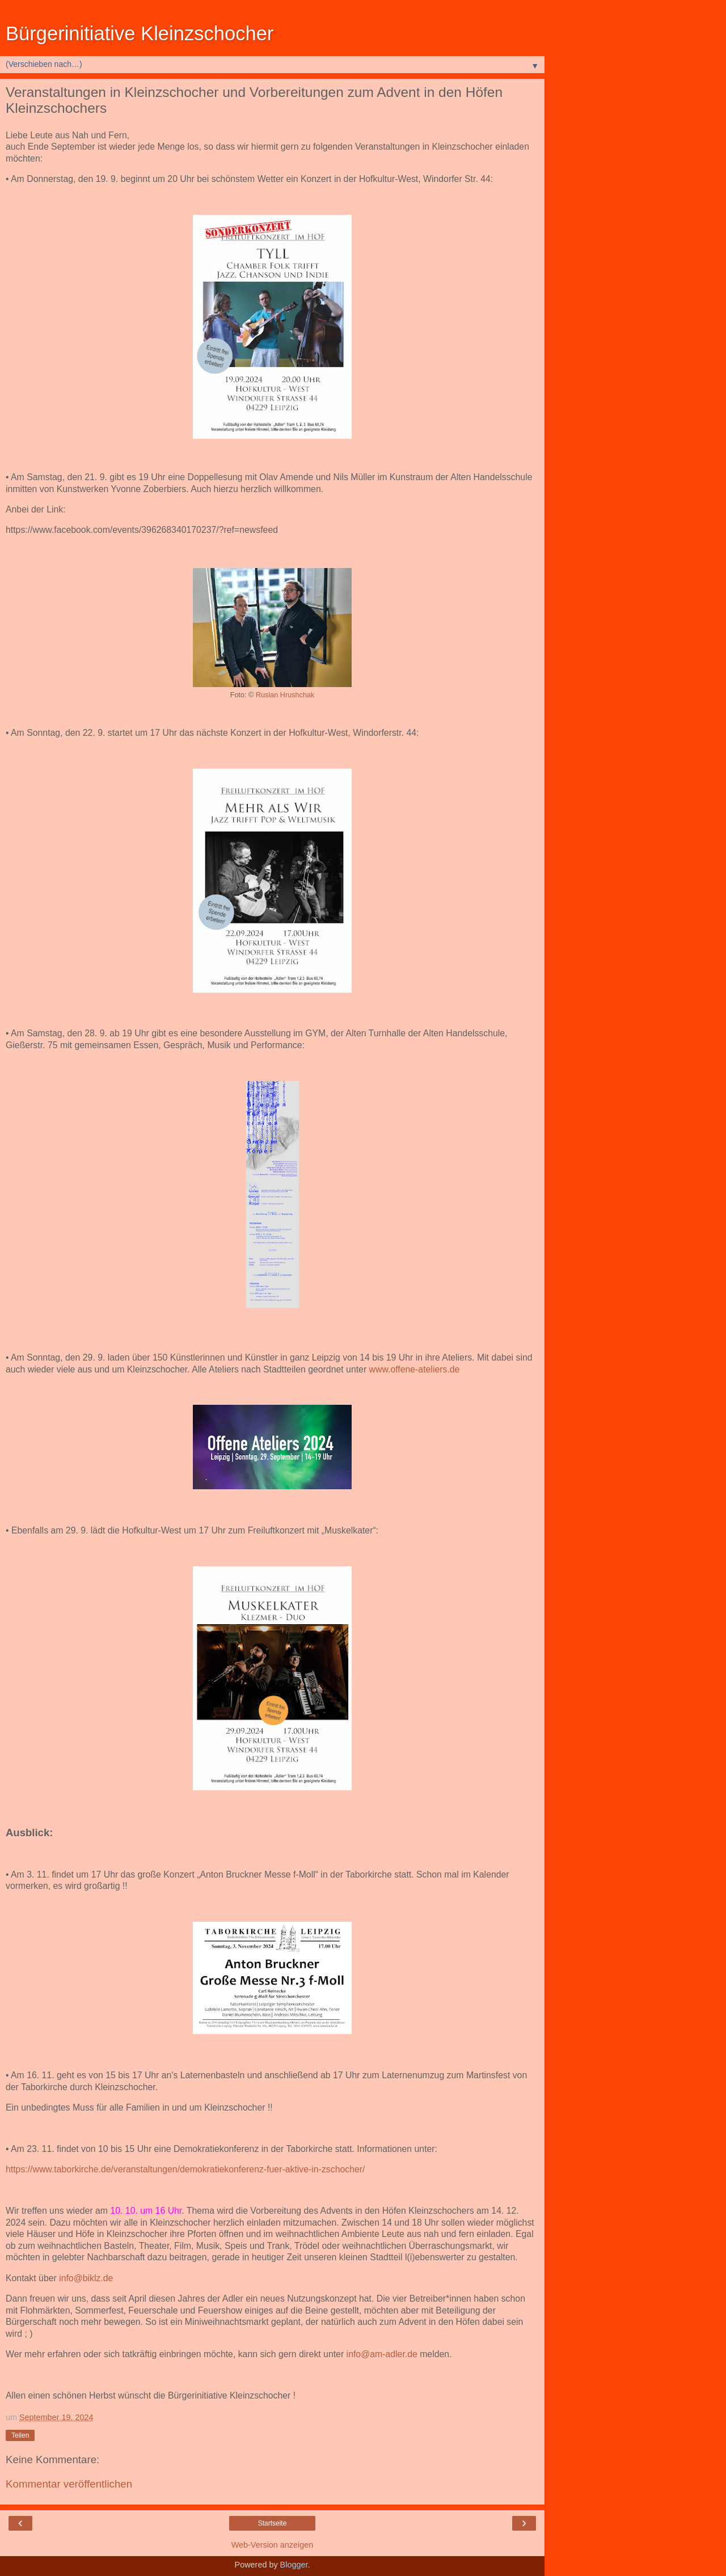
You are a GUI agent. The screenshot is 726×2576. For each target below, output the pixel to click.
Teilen (20, 2435)
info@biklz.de (86, 2278)
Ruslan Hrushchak (285, 695)
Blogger (294, 2564)
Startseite (272, 2523)
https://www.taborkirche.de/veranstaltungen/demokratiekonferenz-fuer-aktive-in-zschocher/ (185, 2169)
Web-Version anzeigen (272, 2544)
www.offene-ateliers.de (414, 1369)
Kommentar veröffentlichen (69, 2484)
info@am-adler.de (382, 2354)
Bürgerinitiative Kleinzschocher (139, 33)
